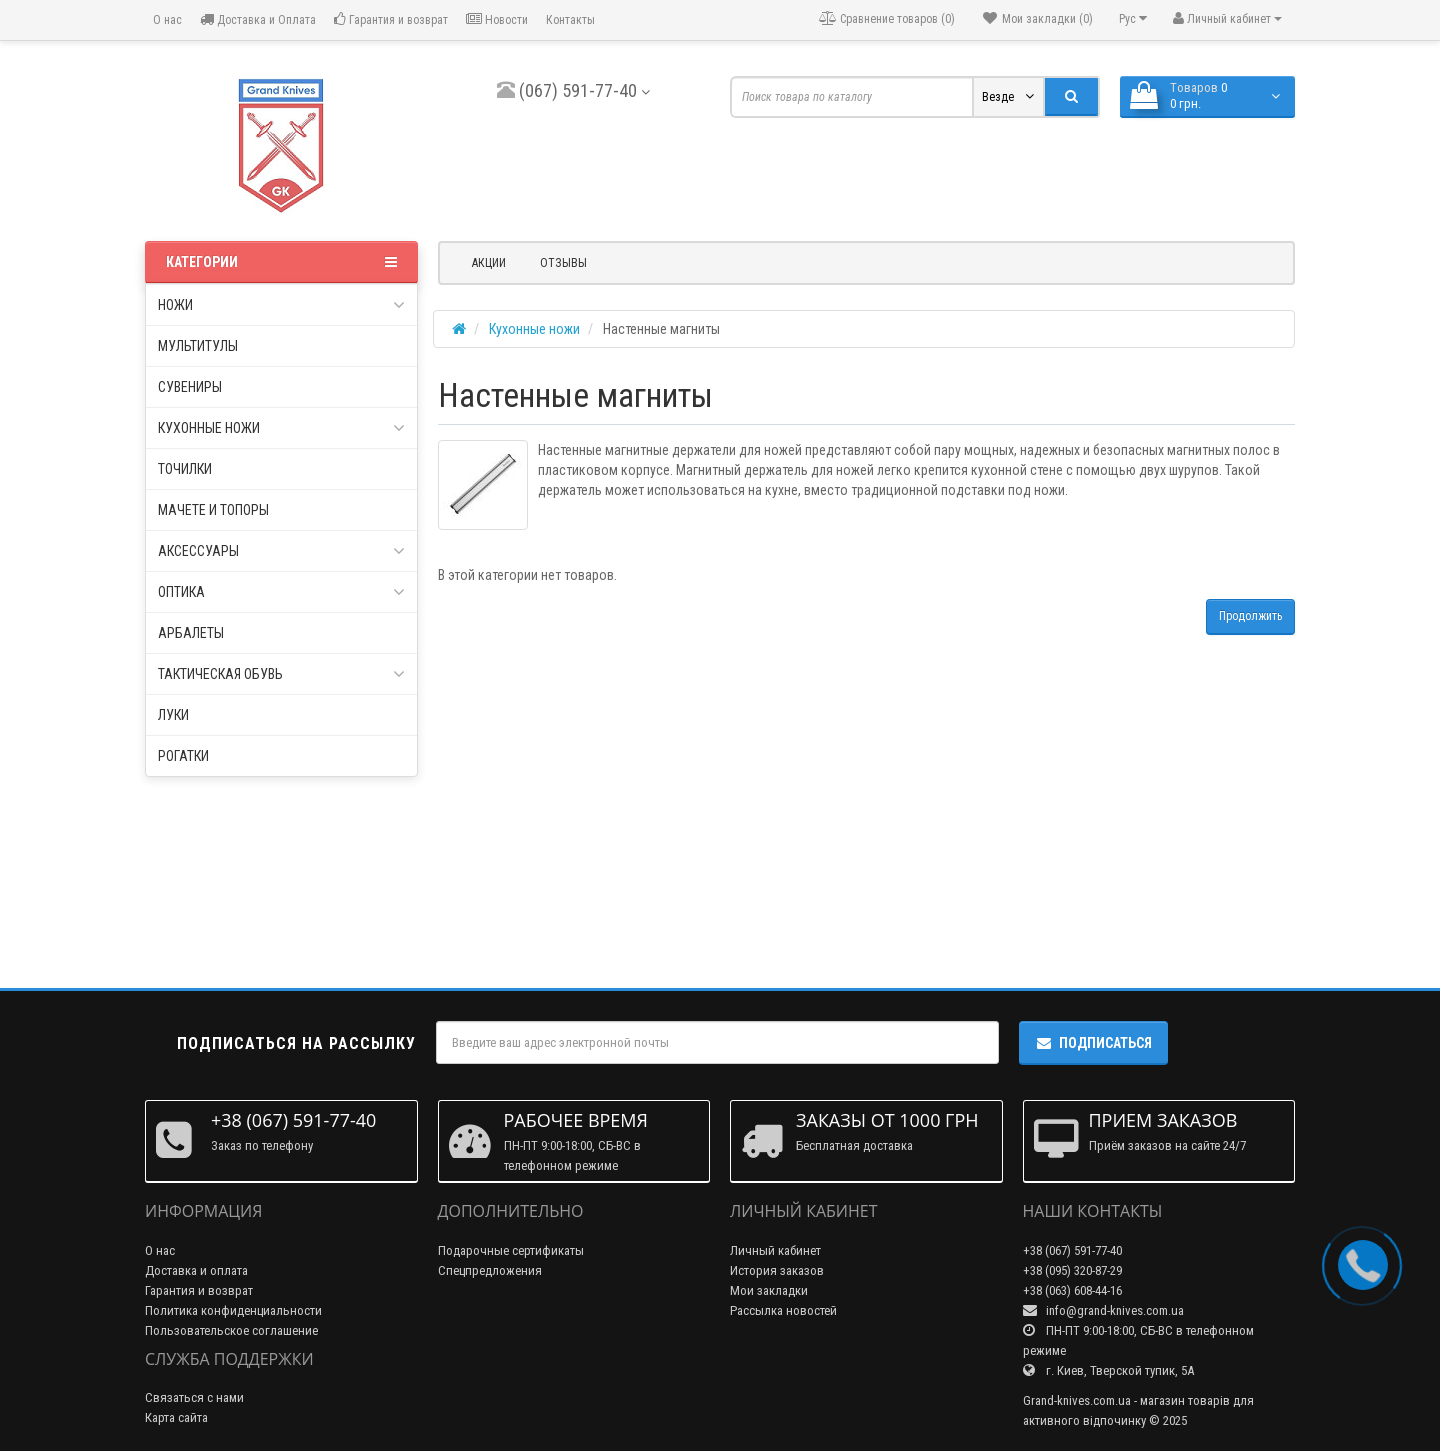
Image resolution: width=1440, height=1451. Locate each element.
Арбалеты (191, 633)
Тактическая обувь (281, 674)
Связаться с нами (194, 1397)
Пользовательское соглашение (231, 1330)
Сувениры (190, 387)
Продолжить (1250, 616)
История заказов (777, 1270)
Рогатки (183, 756)
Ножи (281, 305)
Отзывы (563, 263)
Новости (497, 19)
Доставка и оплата (196, 1270)
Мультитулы (198, 346)
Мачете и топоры (213, 510)
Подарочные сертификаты (511, 1250)
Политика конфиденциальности (233, 1310)
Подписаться (1093, 1043)
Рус (1133, 18)
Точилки (185, 469)
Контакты (570, 20)
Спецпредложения (490, 1270)
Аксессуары (281, 551)
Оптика (281, 592)
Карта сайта (176, 1417)
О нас (166, 20)
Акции (489, 263)
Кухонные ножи (281, 428)
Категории (281, 262)
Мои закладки (769, 1290)
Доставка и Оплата (258, 19)
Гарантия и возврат (391, 19)
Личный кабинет (775, 1250)
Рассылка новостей (783, 1310)
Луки (173, 715)
